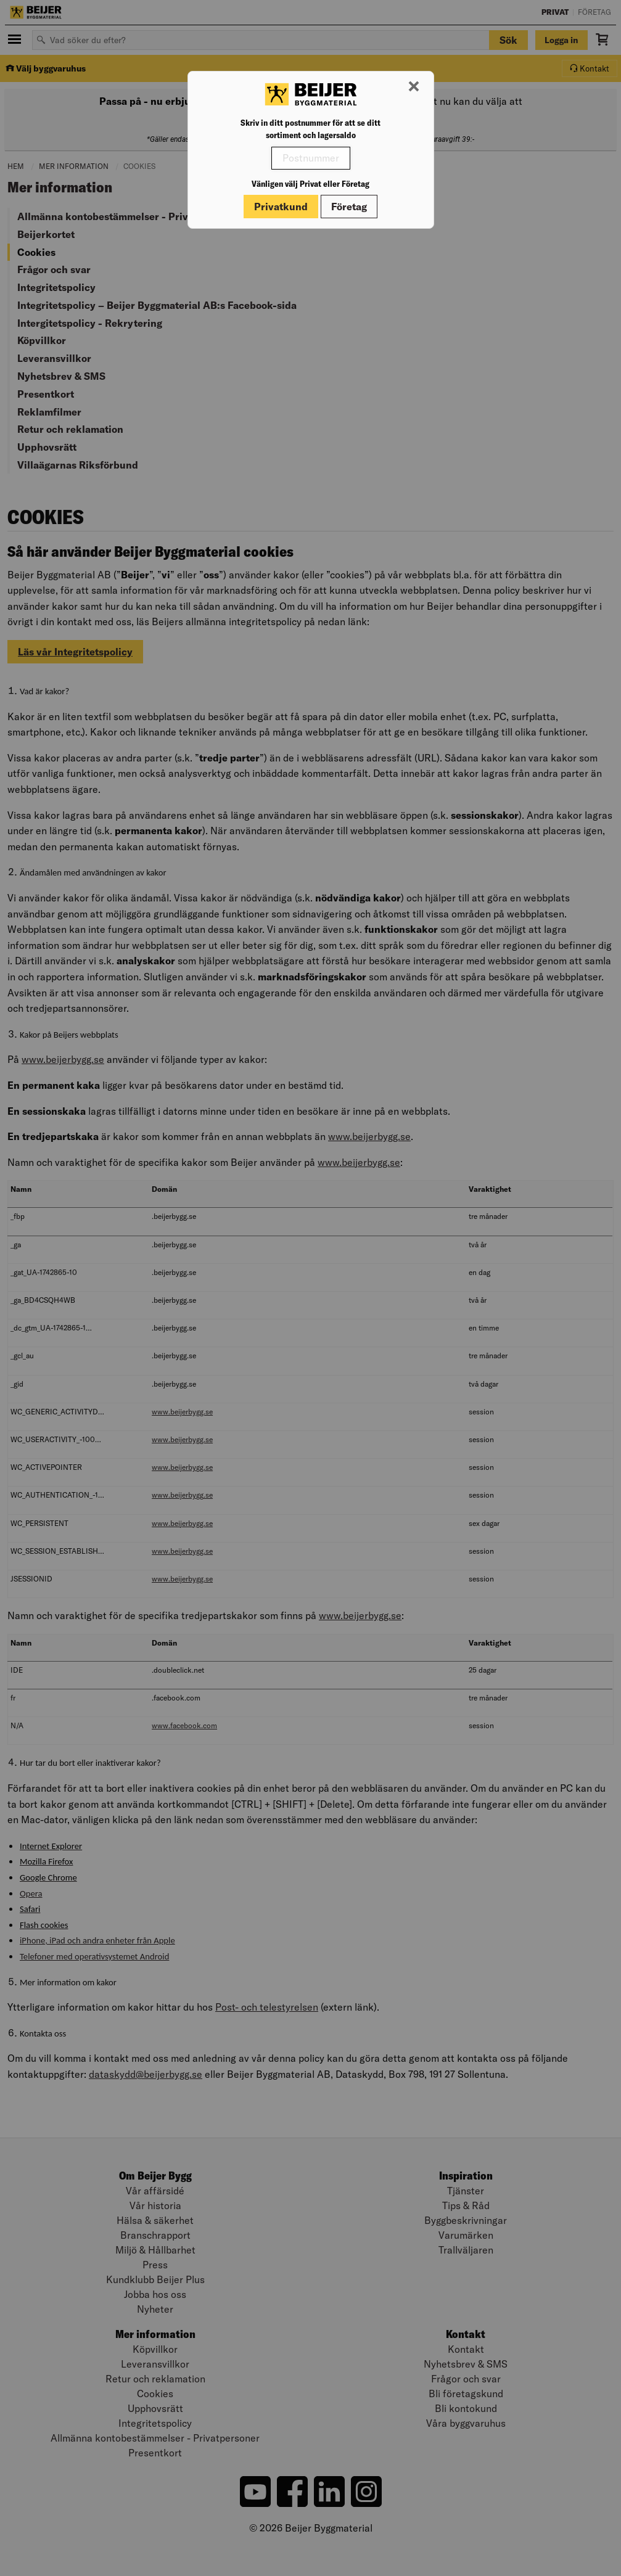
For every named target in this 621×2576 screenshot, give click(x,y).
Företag (349, 206)
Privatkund (281, 206)
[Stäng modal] (414, 86)
